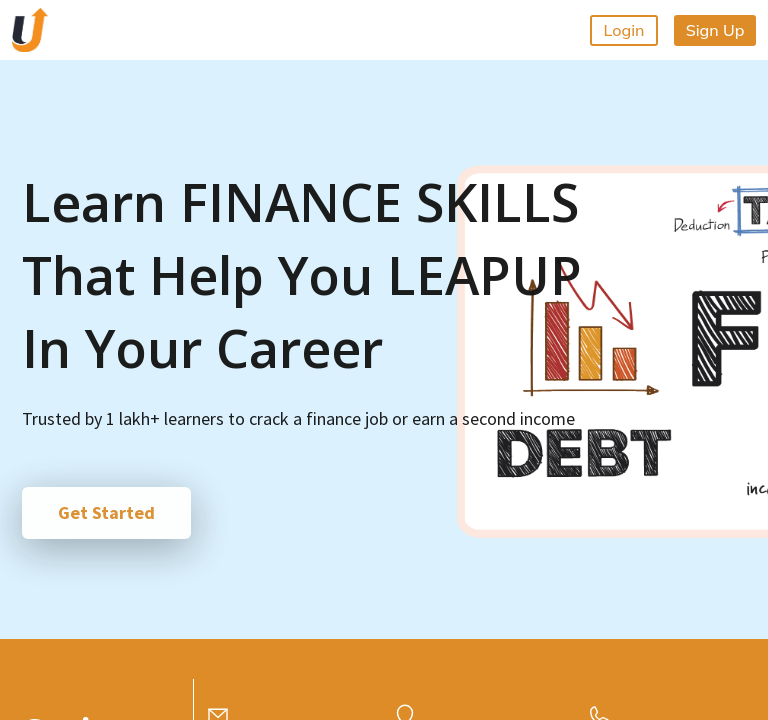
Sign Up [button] (715, 30)
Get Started (106, 512)
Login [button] (624, 30)
